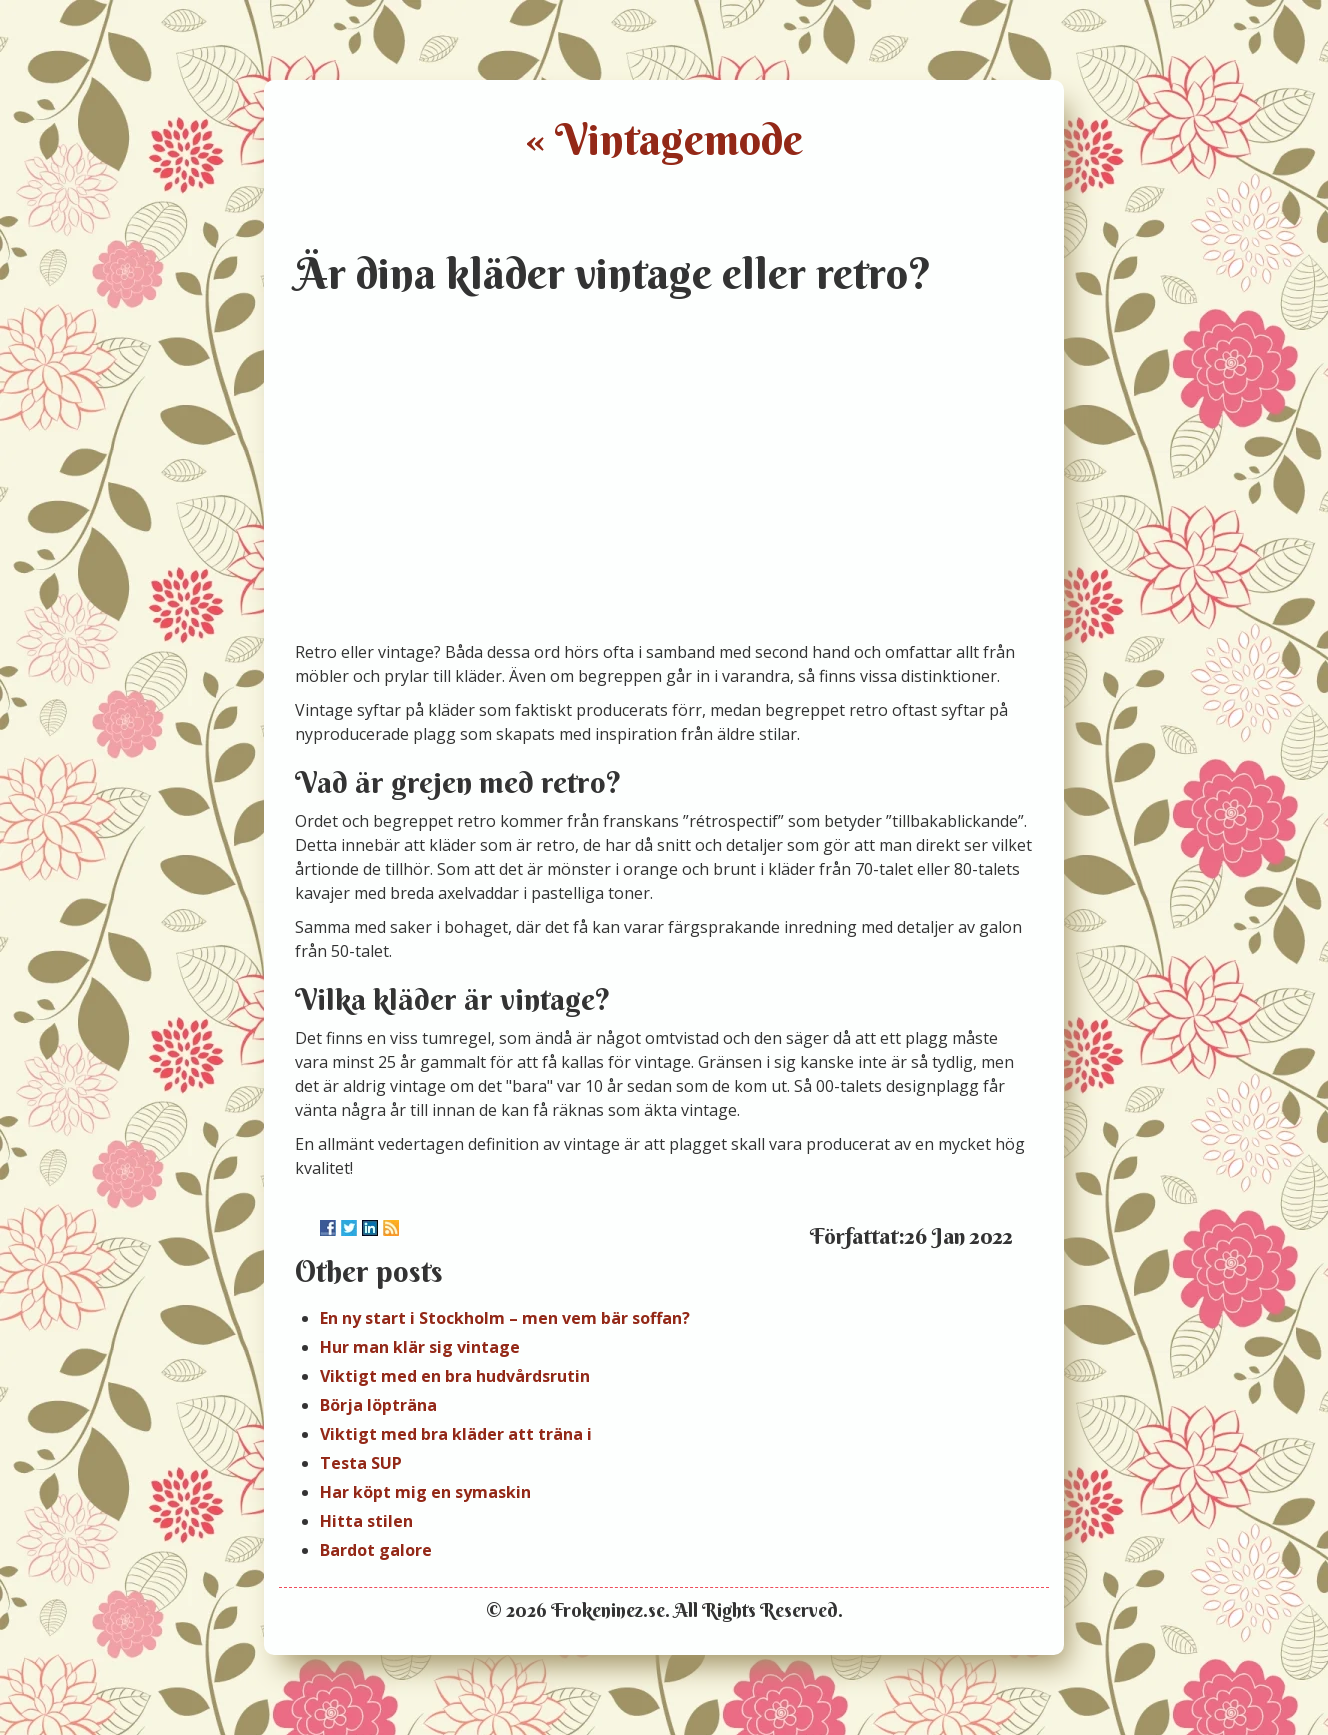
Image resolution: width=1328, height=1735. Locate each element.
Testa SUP (361, 1463)
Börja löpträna (378, 1405)
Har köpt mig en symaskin (425, 1492)
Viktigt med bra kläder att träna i (456, 1434)
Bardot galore (376, 1550)
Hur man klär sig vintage (420, 1347)
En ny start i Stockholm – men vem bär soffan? (505, 1318)
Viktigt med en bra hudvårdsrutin (455, 1376)
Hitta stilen (366, 1521)
